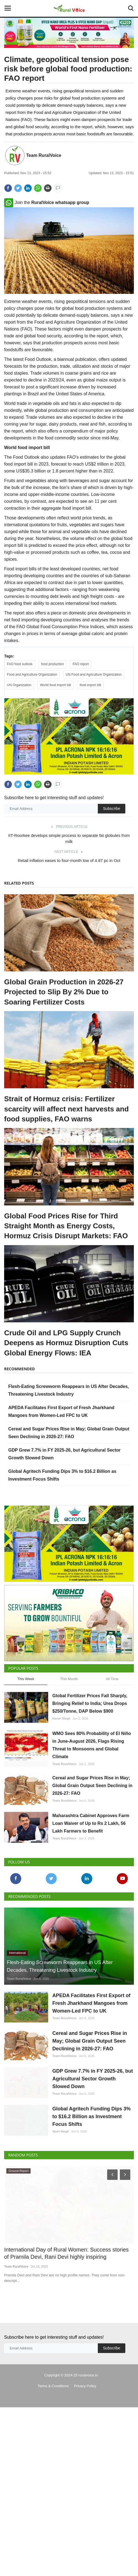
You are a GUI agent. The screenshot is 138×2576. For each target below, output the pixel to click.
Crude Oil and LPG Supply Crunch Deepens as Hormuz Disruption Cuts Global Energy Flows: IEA (66, 1366)
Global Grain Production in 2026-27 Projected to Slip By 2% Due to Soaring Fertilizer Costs (63, 1015)
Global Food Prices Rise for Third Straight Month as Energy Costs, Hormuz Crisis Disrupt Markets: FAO (66, 1249)
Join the (46, 202)
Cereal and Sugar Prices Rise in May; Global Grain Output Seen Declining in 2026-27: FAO (92, 1855)
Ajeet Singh (60, 2214)
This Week (25, 1748)
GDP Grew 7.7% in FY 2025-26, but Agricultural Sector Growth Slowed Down (92, 2148)
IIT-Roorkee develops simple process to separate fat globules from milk (69, 861)
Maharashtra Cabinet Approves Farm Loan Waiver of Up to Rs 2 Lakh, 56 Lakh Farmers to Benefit (90, 1893)
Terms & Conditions (53, 2482)
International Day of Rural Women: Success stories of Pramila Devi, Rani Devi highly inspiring (66, 2349)
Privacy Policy (85, 2482)
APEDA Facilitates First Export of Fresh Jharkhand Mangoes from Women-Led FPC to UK (91, 2072)
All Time (112, 1748)
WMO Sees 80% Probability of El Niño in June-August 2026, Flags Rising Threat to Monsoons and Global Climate (91, 1814)
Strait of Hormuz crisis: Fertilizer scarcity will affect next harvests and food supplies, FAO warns (66, 1132)
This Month (69, 1748)
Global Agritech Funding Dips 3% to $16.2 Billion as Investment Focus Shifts (91, 2199)
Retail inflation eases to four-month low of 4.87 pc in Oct (69, 883)
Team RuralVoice (43, 155)
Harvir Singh (61, 1788)
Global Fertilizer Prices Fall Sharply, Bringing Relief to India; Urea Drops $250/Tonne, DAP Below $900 (89, 1773)
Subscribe (111, 831)
